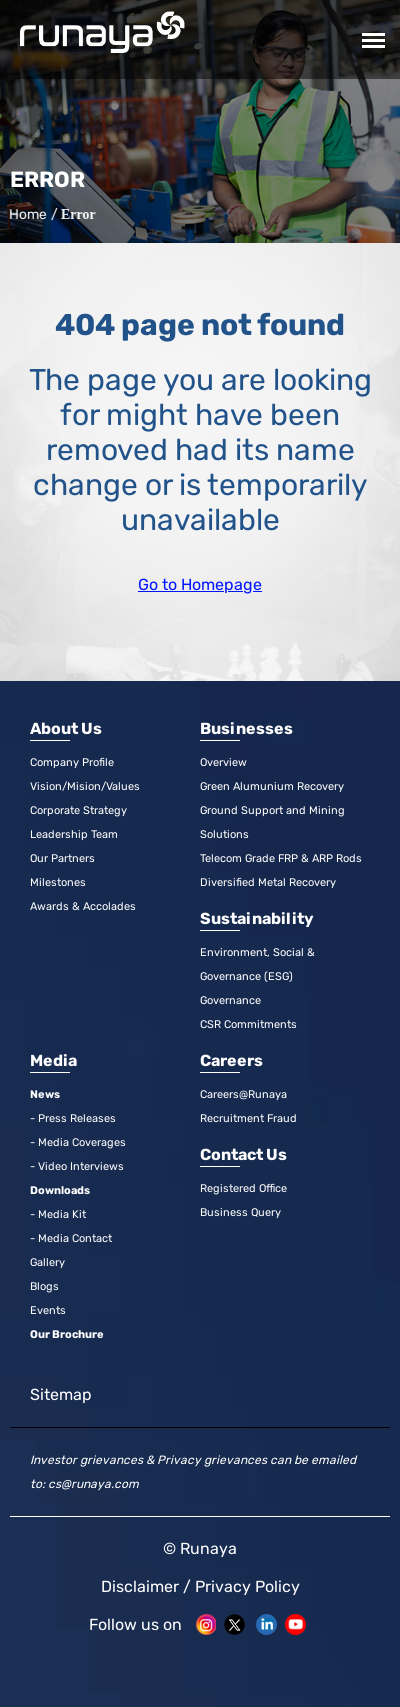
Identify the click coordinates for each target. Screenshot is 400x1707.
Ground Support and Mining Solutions (272, 822)
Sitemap (61, 1394)
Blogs (44, 1286)
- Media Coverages (78, 1142)
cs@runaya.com (93, 1484)
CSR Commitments (248, 1024)
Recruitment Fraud (248, 1118)
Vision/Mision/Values (85, 786)
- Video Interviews (77, 1166)
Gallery (47, 1262)
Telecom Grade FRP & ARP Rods (281, 858)
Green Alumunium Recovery (272, 786)
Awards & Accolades (83, 906)
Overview (223, 762)
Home (26, 214)
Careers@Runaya (243, 1094)
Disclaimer (140, 1586)
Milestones (58, 882)
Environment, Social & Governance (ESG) (257, 964)
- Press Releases (73, 1118)
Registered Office (243, 1188)
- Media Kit (58, 1214)
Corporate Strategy (78, 810)
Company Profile (72, 762)
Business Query (240, 1212)
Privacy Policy (247, 1586)
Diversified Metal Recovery (268, 882)
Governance (230, 1000)
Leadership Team (74, 834)
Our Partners (62, 858)
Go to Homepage (200, 584)
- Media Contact (71, 1238)
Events (48, 1310)
